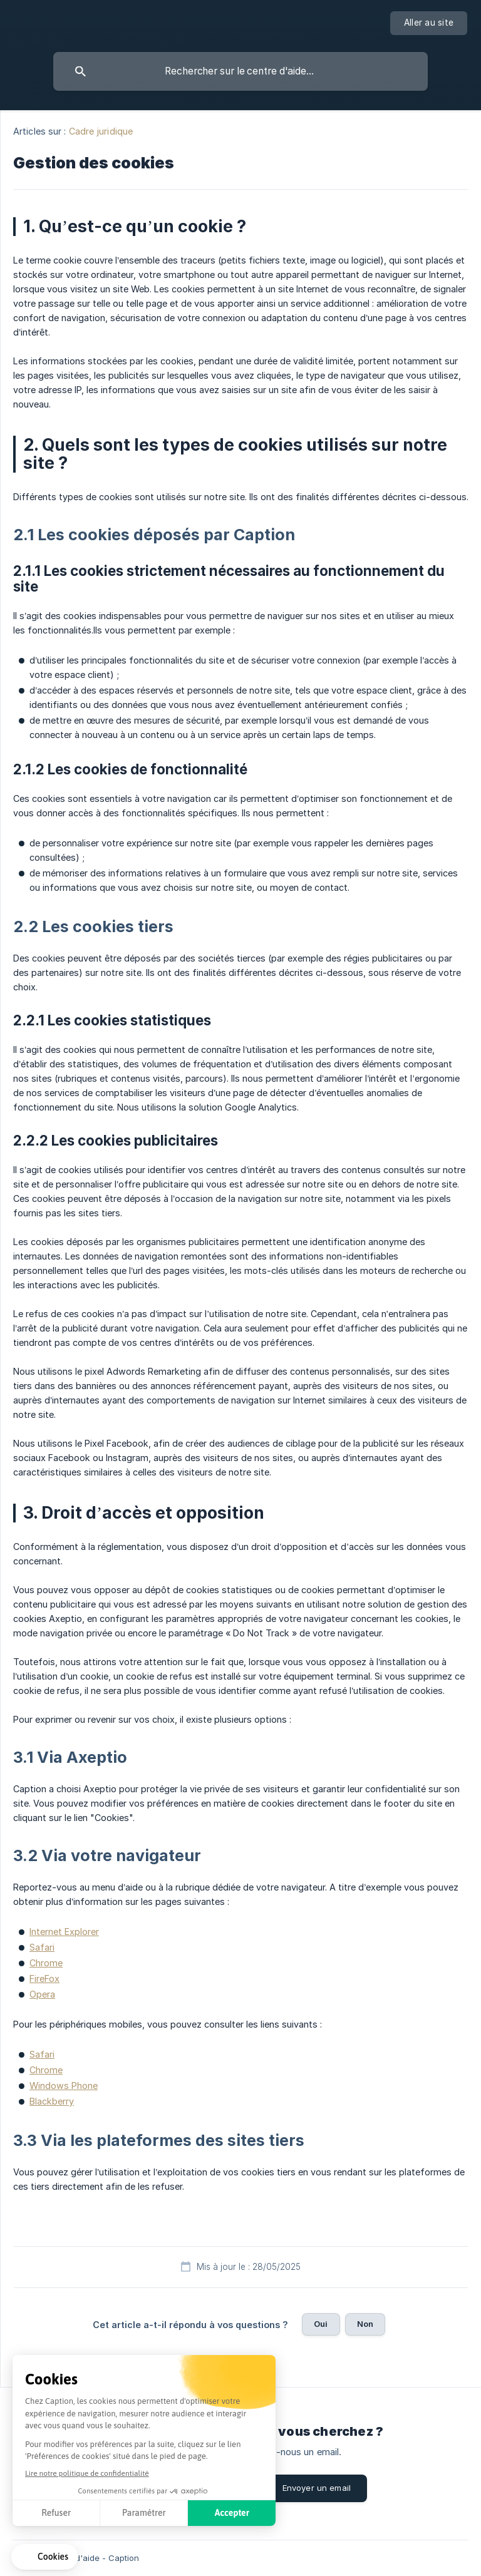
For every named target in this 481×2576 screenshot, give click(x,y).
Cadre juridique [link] (101, 131)
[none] (428, 23)
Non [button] (365, 2324)
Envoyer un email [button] (316, 2488)
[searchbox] (240, 71)
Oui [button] (321, 2324)
